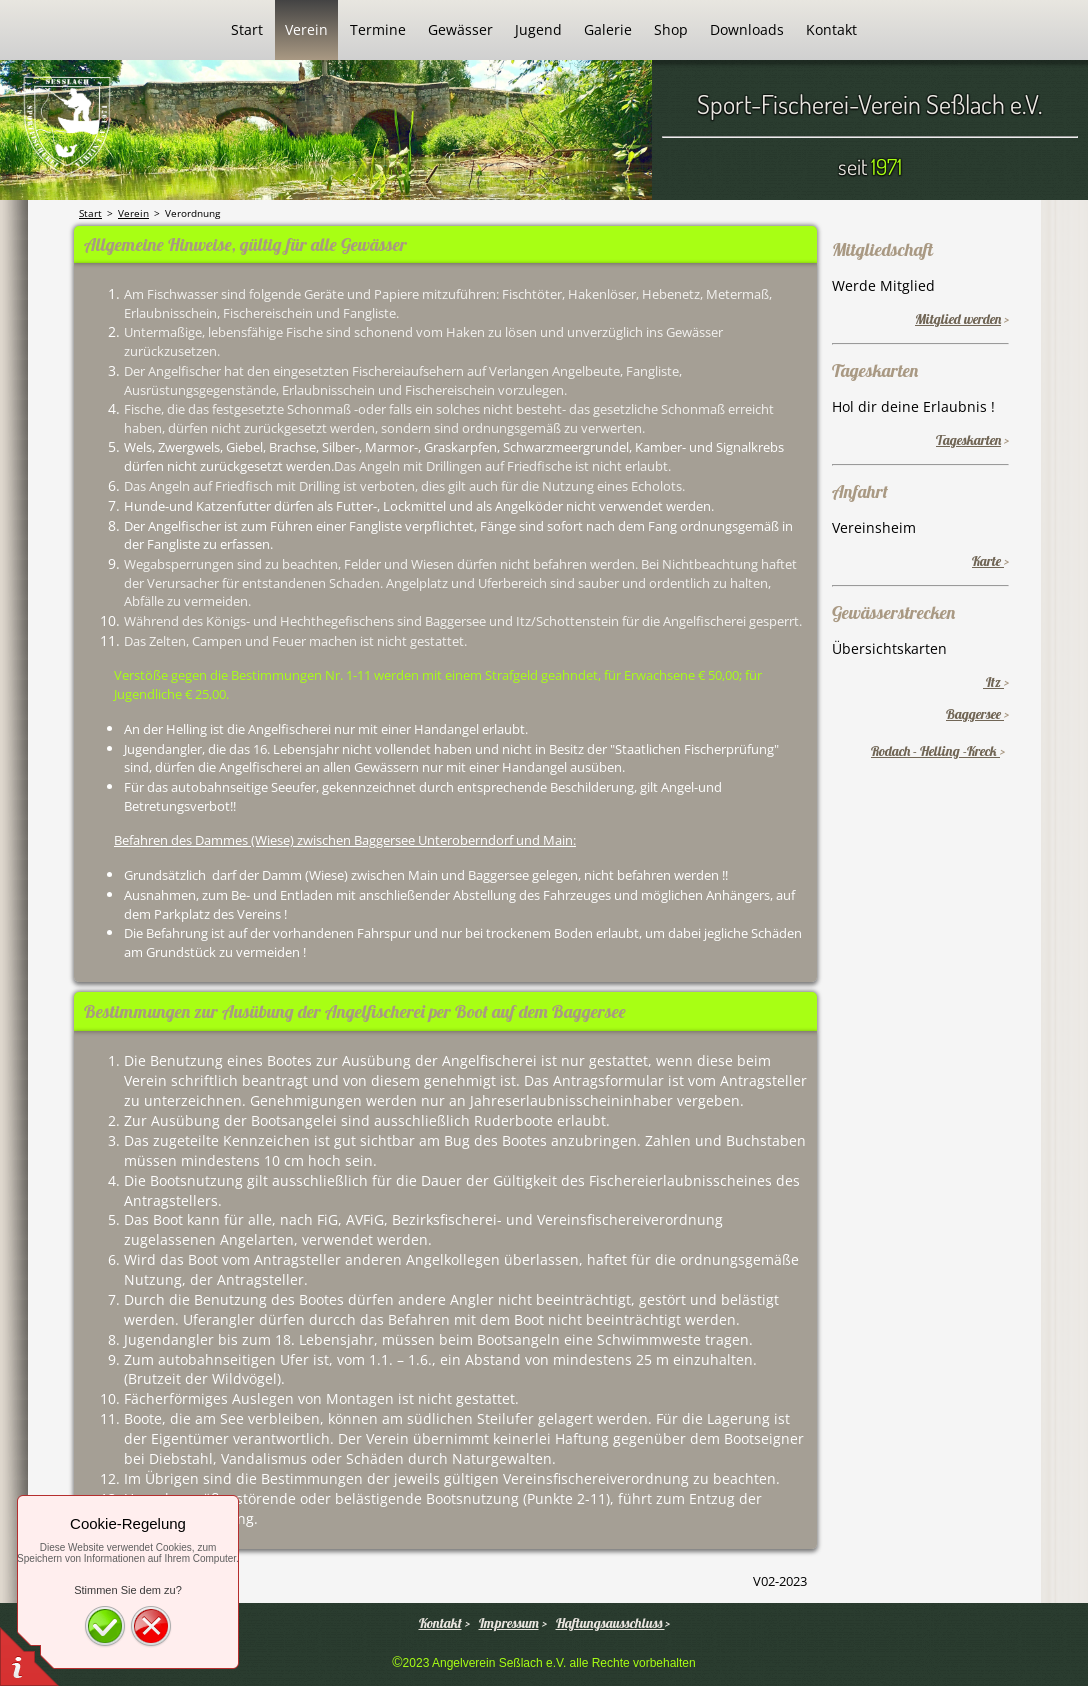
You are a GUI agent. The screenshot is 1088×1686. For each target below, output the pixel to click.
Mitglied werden (958, 319)
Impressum (509, 1623)
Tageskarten (968, 440)
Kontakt (440, 1623)
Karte (988, 561)
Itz (993, 682)
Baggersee (975, 714)
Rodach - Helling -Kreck (935, 751)
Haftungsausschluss (610, 1623)
